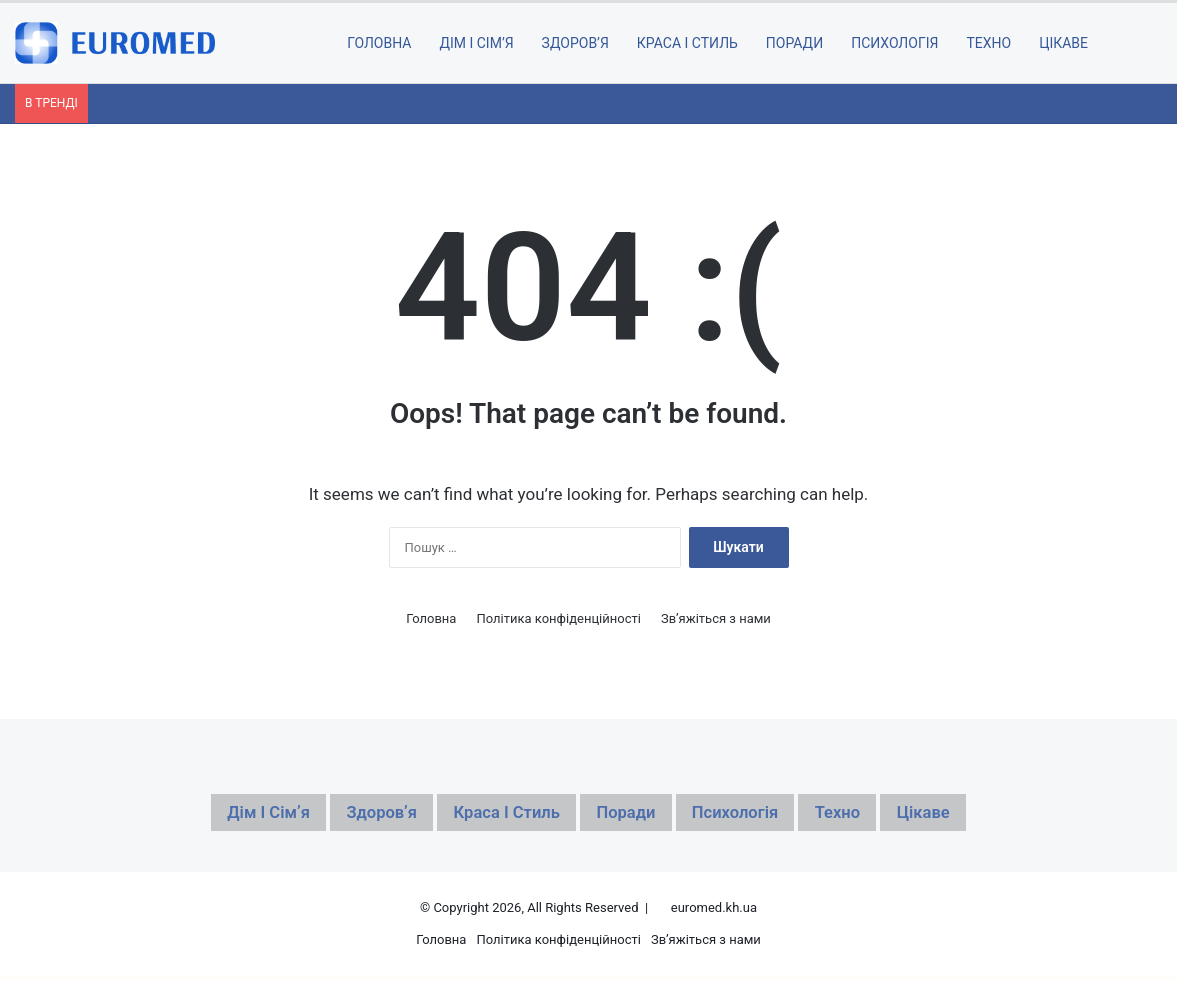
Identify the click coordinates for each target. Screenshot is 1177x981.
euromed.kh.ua (714, 912)
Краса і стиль (687, 43)
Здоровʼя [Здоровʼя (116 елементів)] (346, 815)
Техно (988, 43)
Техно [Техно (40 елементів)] (881, 815)
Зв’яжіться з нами (716, 618)
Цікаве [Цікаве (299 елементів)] (981, 815)
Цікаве (1063, 43)
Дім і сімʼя (476, 43)
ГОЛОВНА (379, 43)
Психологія (894, 43)
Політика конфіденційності (558, 618)
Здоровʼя (575, 43)
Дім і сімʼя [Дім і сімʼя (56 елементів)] (214, 815)
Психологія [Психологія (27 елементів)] (761, 815)
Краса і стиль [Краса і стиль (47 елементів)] (493, 815)
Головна (431, 618)
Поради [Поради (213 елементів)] (633, 815)
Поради (794, 43)
